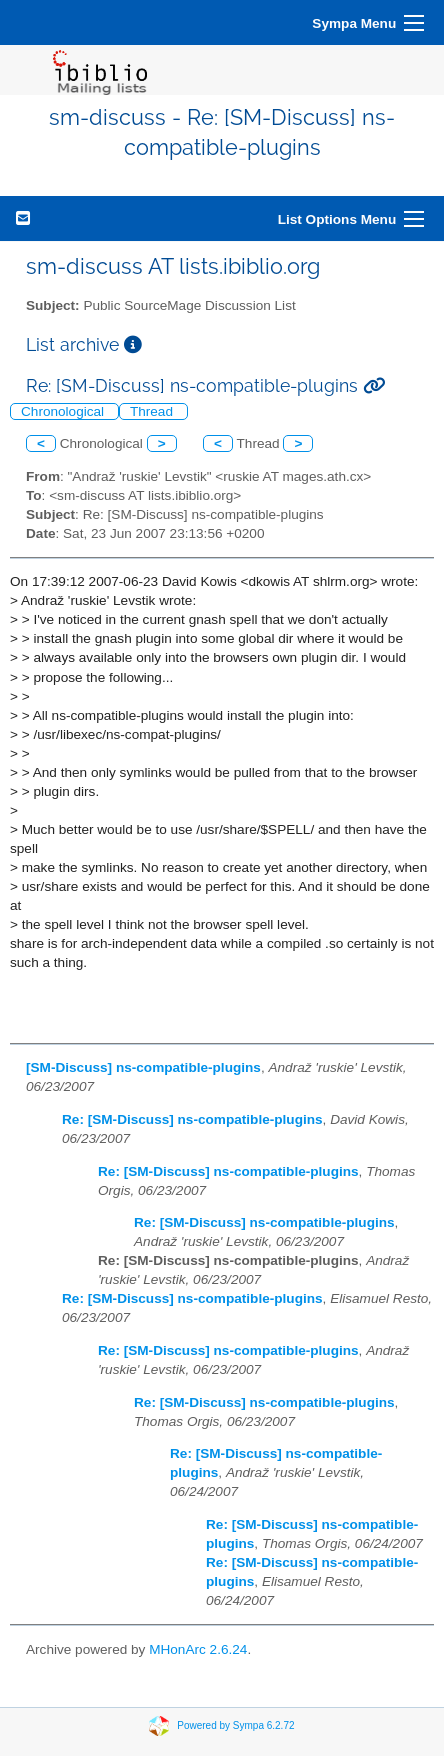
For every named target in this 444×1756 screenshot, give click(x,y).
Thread (153, 411)
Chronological (64, 411)
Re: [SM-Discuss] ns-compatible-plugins (192, 1119)
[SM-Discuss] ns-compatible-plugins (143, 1067)
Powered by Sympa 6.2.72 (235, 1724)
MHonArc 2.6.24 (198, 1649)
